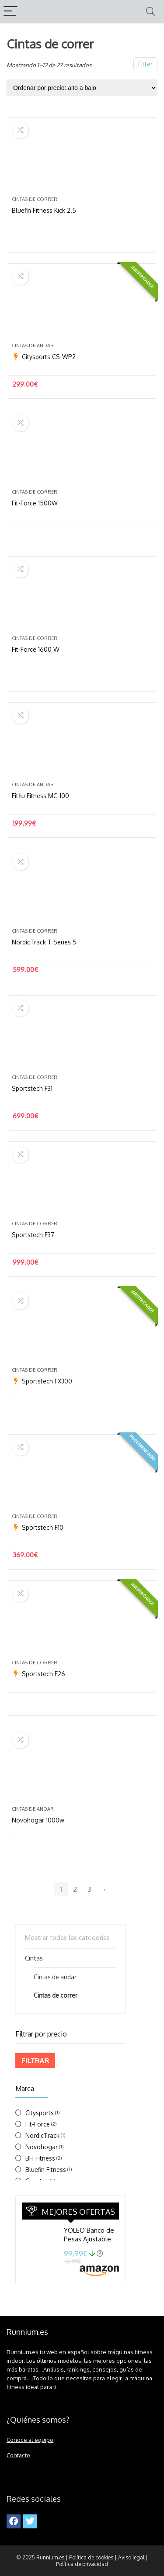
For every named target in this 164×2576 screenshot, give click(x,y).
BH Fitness (40, 2158)
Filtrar (35, 2060)
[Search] (150, 11)
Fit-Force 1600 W (35, 649)
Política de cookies (91, 2557)
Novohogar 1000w (38, 1820)
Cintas (34, 1958)
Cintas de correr (34, 199)
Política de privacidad (82, 2564)
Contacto (18, 2454)
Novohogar (41, 2147)
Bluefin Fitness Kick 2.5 (44, 210)
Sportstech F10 (42, 1527)
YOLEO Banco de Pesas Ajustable (89, 2234)
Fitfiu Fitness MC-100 (40, 795)
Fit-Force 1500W (35, 503)
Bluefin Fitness (45, 2169)
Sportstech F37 (33, 1234)
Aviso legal (131, 2557)
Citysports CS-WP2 (49, 356)
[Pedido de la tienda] (82, 88)
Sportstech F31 (32, 1088)
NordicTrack (42, 2135)
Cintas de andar (33, 345)
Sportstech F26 (43, 1673)
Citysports (39, 2112)
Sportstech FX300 (47, 1381)
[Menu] (10, 11)
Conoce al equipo (30, 2439)
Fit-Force (37, 2124)
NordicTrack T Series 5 (44, 942)
